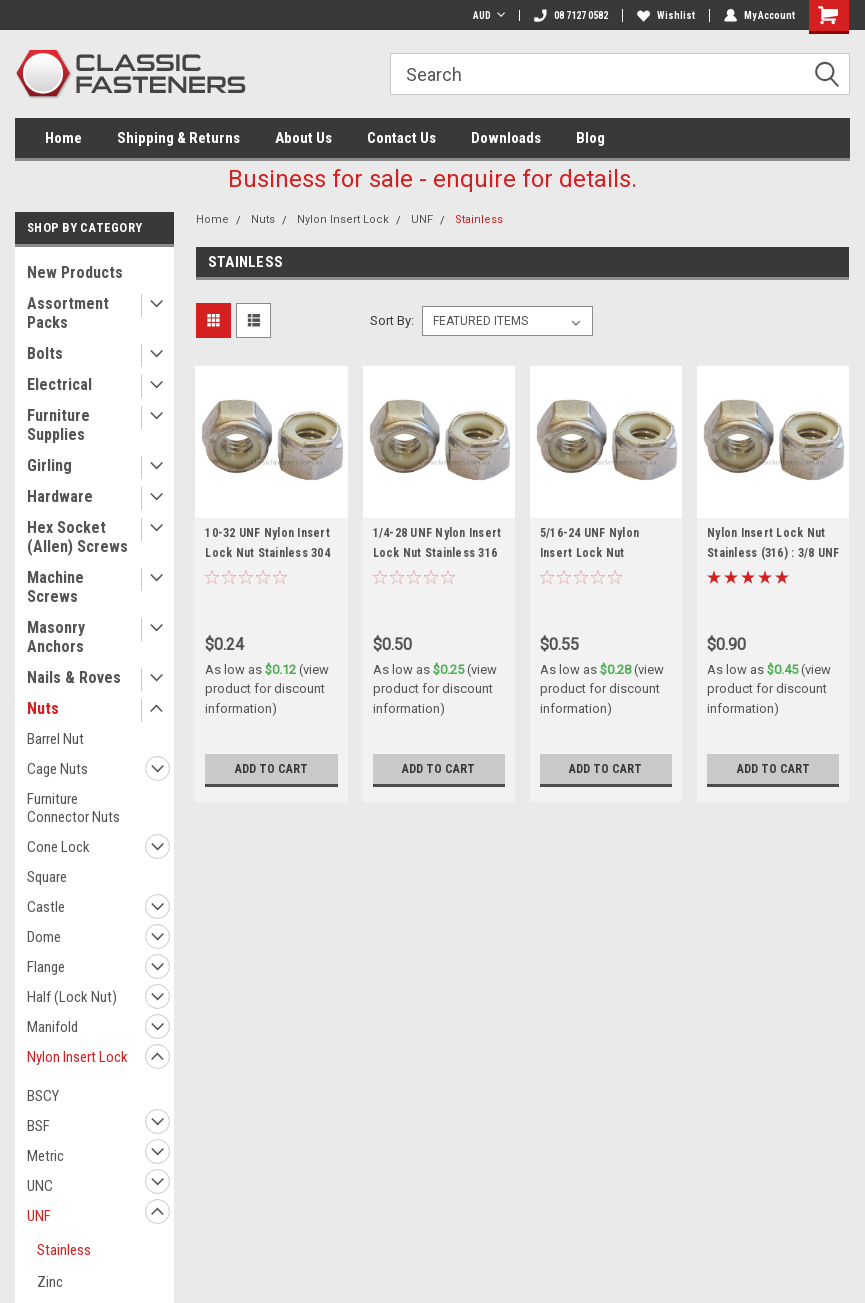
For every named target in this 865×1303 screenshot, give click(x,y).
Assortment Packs (68, 313)
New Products (75, 272)
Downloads (506, 138)
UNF (39, 1216)
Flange (46, 967)
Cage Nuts (57, 769)
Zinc (50, 1282)
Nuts (43, 708)
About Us (303, 138)
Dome (44, 937)
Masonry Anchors (56, 637)
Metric (45, 1156)
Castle (46, 907)
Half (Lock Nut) (72, 997)
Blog (590, 138)
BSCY (43, 1096)
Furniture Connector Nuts (73, 808)
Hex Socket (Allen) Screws (77, 537)
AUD (489, 15)
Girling (49, 465)
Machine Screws (55, 587)
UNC (40, 1186)
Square (47, 877)
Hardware (60, 496)
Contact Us (401, 138)
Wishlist (666, 15)
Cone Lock (58, 847)
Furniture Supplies (58, 425)
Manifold (52, 1027)
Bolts (45, 353)
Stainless (64, 1250)
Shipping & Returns (178, 138)
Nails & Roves (74, 677)
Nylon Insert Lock (77, 1057)
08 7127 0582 (571, 15)
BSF (38, 1126)
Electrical (59, 384)
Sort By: (392, 320)
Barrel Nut (55, 739)
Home (63, 138)
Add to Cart (271, 769)
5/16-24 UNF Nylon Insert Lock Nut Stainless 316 (589, 553)
